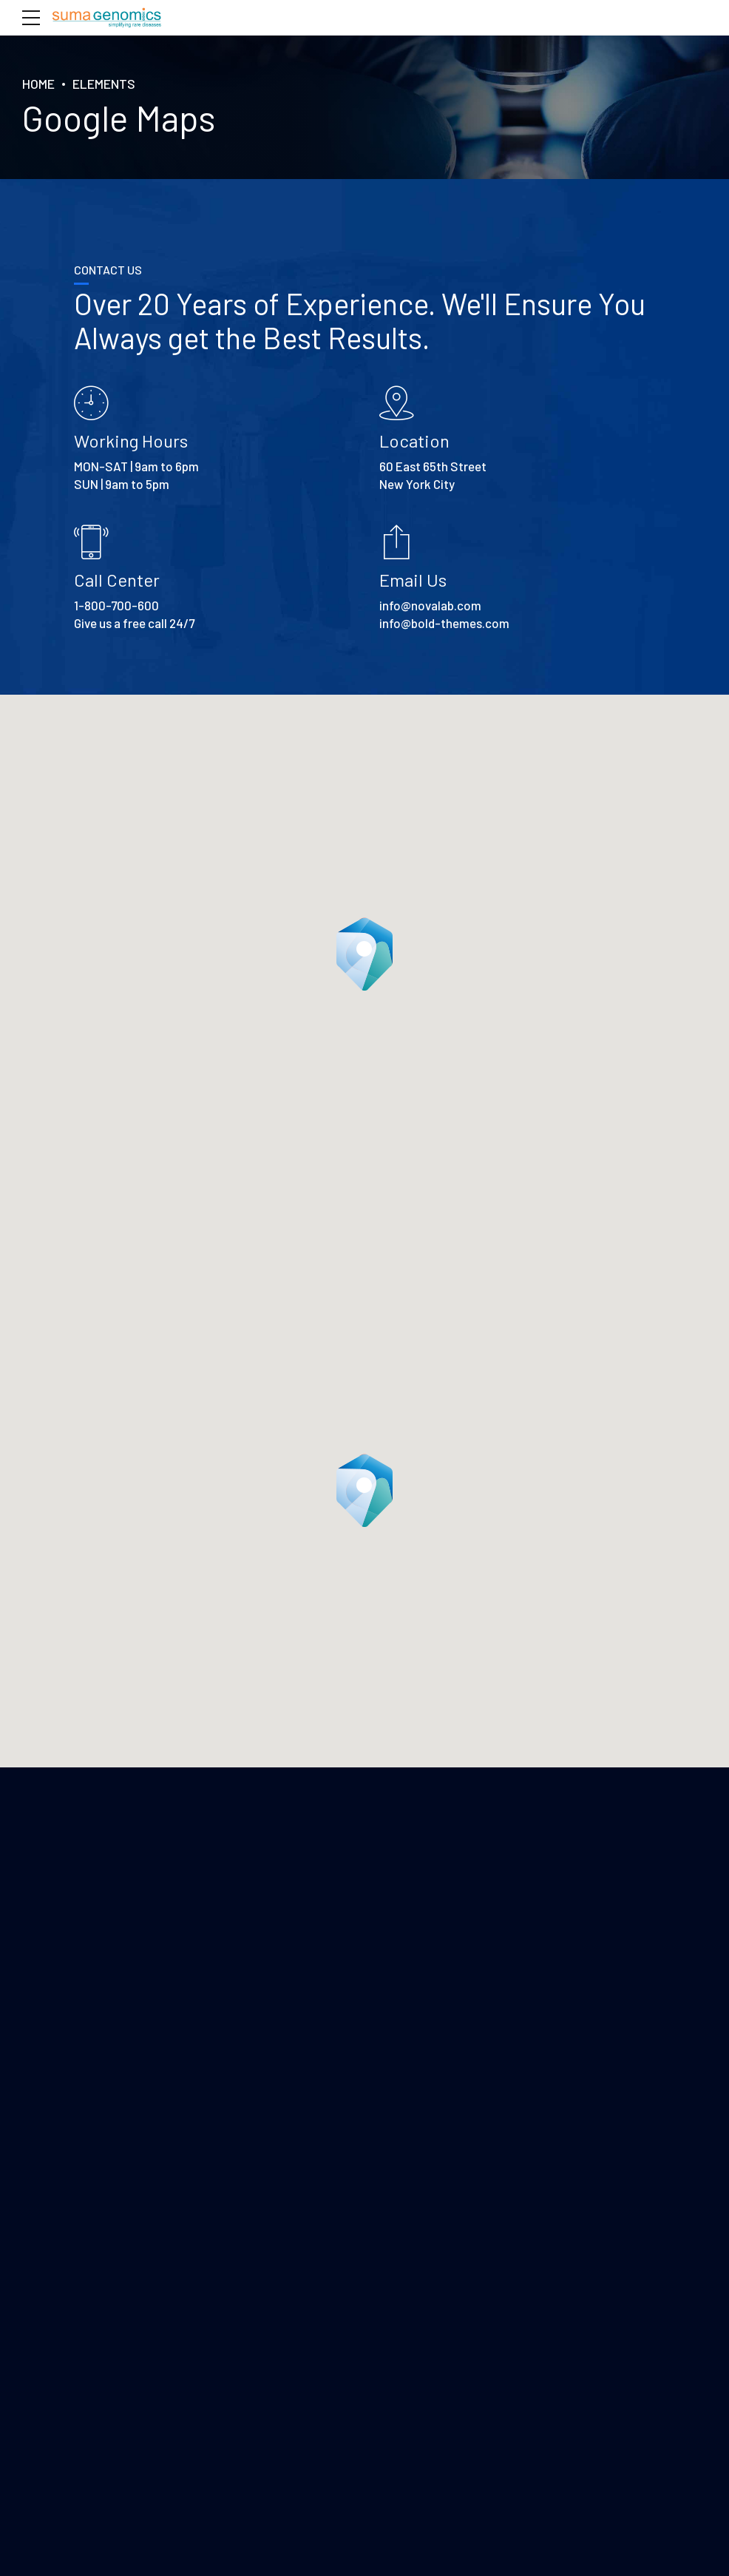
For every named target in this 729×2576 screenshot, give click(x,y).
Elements (103, 83)
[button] (364, 954)
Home (38, 83)
